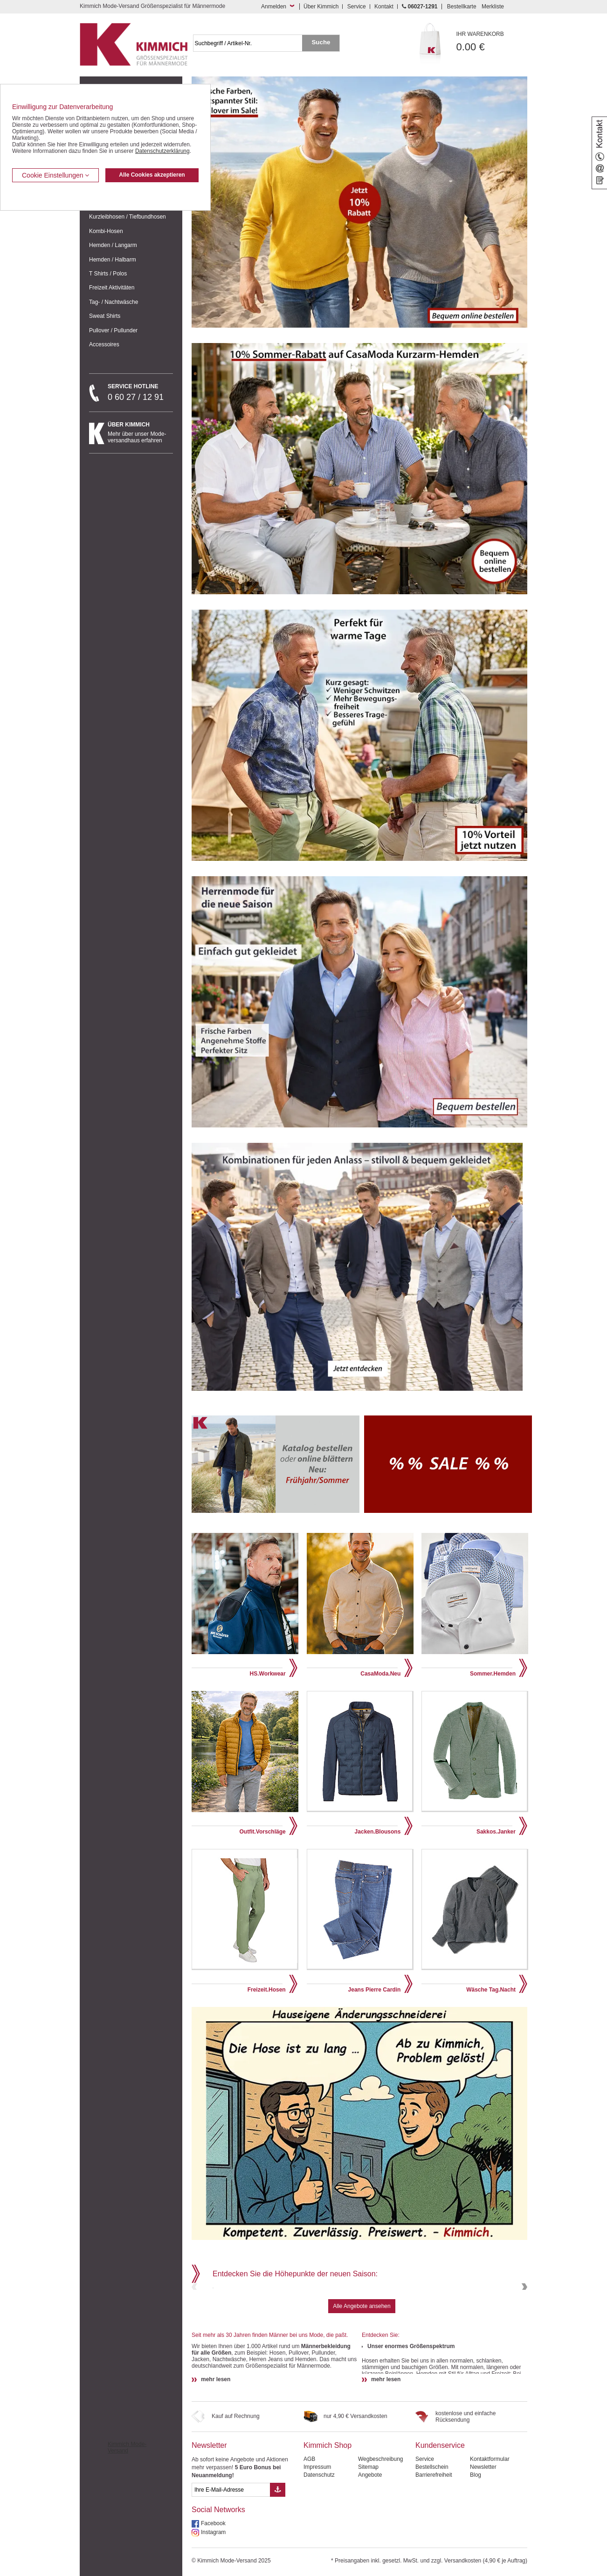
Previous (195, 2319)
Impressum (317, 2531)
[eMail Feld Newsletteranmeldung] (231, 2554)
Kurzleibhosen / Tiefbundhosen (127, 216)
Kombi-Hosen (106, 231)
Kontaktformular (490, 2523)
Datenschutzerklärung (162, 151)
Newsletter (209, 2510)
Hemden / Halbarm (112, 259)
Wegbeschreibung (380, 2523)
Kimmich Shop (328, 2510)
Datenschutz (319, 2539)
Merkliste (493, 6)
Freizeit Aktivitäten (111, 287)
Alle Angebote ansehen (361, 2370)
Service (356, 6)
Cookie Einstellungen (55, 175)
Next (523, 2319)
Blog (475, 2539)
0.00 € (492, 42)
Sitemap (368, 2531)
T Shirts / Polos (108, 273)
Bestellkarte (461, 6)
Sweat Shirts (104, 316)
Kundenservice (440, 2510)
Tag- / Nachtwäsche (113, 302)
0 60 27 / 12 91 (140, 392)
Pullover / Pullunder (113, 330)
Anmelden (273, 6)
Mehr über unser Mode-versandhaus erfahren (140, 432)
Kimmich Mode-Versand (127, 2511)
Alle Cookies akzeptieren (152, 175)
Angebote (370, 2539)
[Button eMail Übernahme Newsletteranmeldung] (277, 2554)
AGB (309, 2523)
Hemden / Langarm (113, 245)
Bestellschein (431, 2531)
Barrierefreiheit (433, 2539)
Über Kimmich (321, 6)
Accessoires (104, 344)
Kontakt (383, 6)
